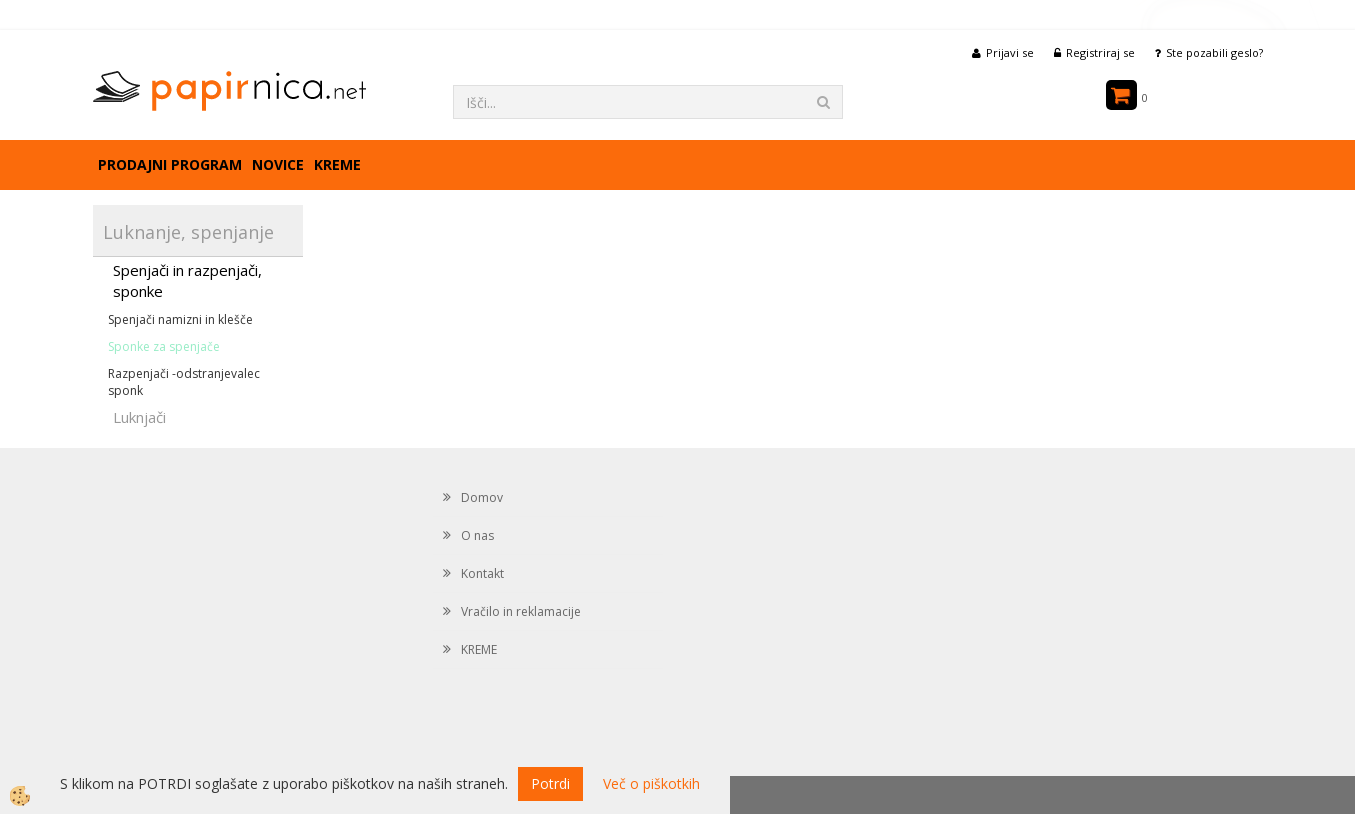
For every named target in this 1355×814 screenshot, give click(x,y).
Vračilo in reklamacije (521, 611)
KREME (337, 164)
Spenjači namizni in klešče (180, 319)
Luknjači (139, 417)
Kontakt (482, 573)
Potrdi (550, 783)
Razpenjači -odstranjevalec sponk (184, 382)
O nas (477, 535)
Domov (482, 497)
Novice (278, 164)
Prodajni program (170, 164)
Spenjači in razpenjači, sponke (187, 280)
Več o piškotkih (651, 783)
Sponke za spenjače (164, 346)
